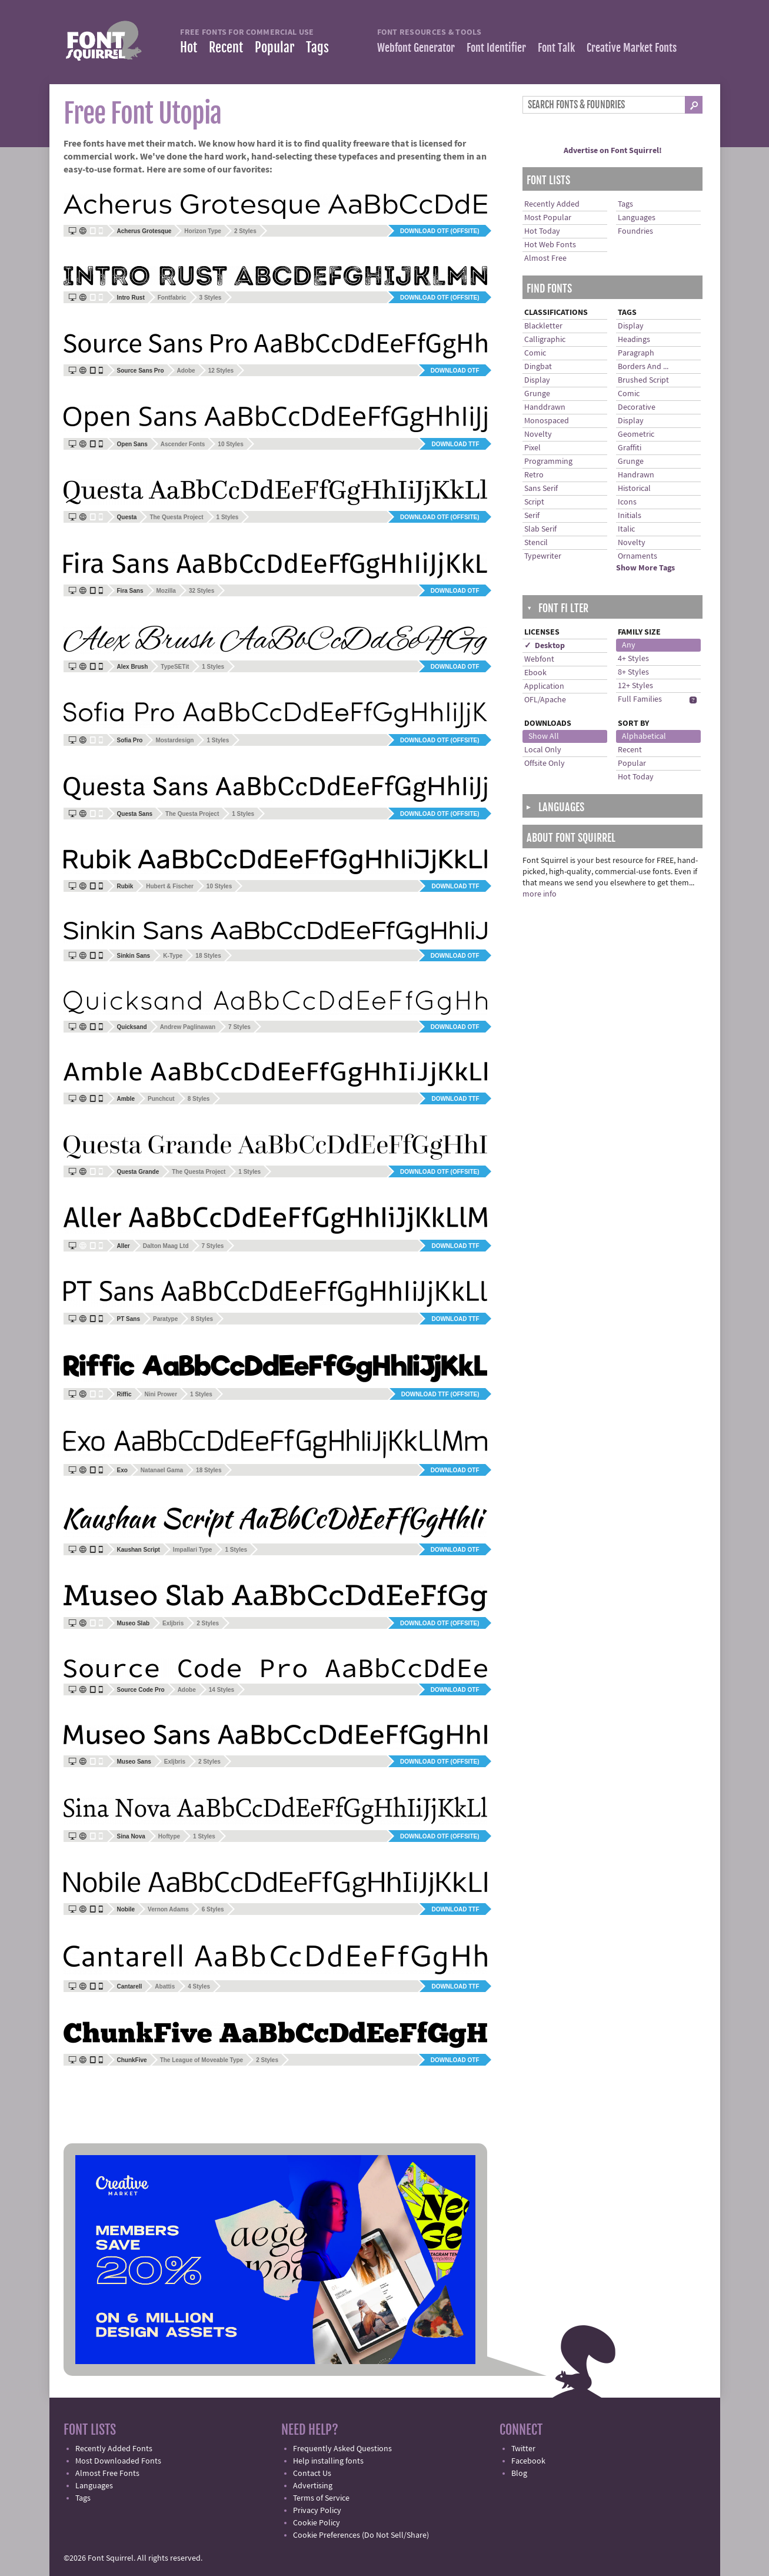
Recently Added (552, 204)
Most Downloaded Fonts (118, 2461)
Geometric (636, 434)
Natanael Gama (162, 1470)
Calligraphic (544, 339)
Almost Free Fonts (107, 2473)
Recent (226, 47)
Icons (627, 502)
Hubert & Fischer (170, 886)
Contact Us (312, 2473)
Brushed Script (643, 380)
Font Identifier (496, 47)
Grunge (537, 394)
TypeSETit (175, 666)
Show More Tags (645, 568)
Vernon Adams (168, 1909)
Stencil (536, 542)
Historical (634, 488)
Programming (548, 461)
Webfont (539, 659)
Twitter (523, 2449)
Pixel (532, 448)
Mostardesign (174, 740)
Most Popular (547, 218)
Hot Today (542, 231)
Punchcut (161, 1099)
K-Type (172, 955)
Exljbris (173, 1623)
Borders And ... (643, 366)
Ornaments (637, 556)
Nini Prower (161, 1394)
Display (537, 380)
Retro (534, 475)
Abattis (165, 1986)
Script (534, 502)
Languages (636, 218)
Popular (274, 47)
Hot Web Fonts (550, 245)
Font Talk (556, 47)
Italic (626, 529)
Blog (519, 2473)
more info (539, 894)
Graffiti (629, 448)
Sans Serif (541, 488)
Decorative (636, 407)
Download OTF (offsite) (439, 231)
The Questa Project (176, 517)
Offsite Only (544, 763)
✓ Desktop (544, 646)
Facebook (528, 2461)
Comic (535, 353)
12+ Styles (635, 685)
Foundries (635, 231)
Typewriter (542, 556)
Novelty (538, 434)
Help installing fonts (328, 2461)
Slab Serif (540, 529)
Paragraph (636, 353)
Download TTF (455, 444)
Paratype (165, 1319)
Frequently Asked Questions (342, 2449)
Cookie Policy (316, 2523)
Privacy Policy (317, 2510)
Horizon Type (202, 231)
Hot (188, 47)
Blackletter (543, 326)
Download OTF (455, 370)
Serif (532, 515)
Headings (634, 339)
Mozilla (166, 590)
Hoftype (169, 1836)
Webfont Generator (416, 47)
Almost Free (545, 258)
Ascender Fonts (183, 444)
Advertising (312, 2486)
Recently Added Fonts (113, 2449)
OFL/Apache (545, 700)
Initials (629, 515)
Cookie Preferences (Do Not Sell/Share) (361, 2535)
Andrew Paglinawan (187, 1027)
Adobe (186, 370)
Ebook (535, 673)
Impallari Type (192, 1549)
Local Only (542, 750)
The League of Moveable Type (202, 2060)
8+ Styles (633, 672)
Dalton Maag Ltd (166, 1246)
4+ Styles (633, 658)
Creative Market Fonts (632, 47)
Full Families (640, 699)
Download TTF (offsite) (440, 1394)
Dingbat (538, 366)
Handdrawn (544, 407)
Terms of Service (321, 2498)
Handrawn (636, 475)
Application (544, 686)
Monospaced (546, 421)
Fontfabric (172, 297)
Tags (317, 47)
